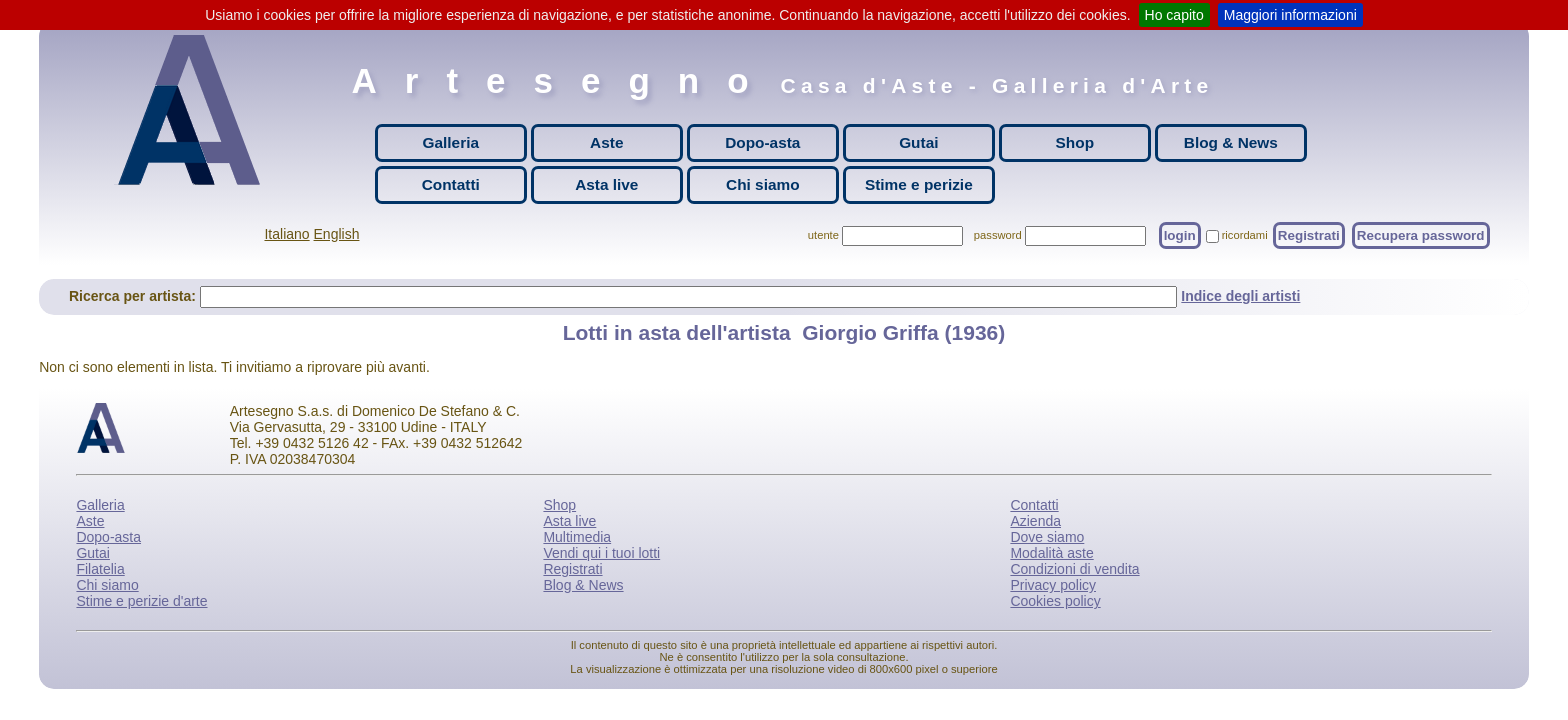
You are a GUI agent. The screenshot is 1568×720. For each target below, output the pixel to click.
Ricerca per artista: (134, 296)
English (337, 234)
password (998, 235)
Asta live (606, 184)
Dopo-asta (762, 142)
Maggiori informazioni (1290, 15)
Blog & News (1231, 142)
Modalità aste (1051, 553)
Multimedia (577, 537)
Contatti (451, 184)
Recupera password (1421, 235)
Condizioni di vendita (1074, 569)
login (1180, 235)
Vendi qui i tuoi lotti (601, 553)
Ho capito (1174, 15)
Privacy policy (1053, 585)
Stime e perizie (919, 184)
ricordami (1245, 235)
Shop (1075, 142)
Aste (606, 142)
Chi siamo (763, 184)
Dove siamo (1047, 537)
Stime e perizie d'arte (141, 601)
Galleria (451, 142)
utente (823, 235)
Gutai (918, 142)
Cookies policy (1055, 601)
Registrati (1309, 235)
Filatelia (100, 569)
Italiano (286, 234)
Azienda (1035, 521)
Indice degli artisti (1240, 296)
